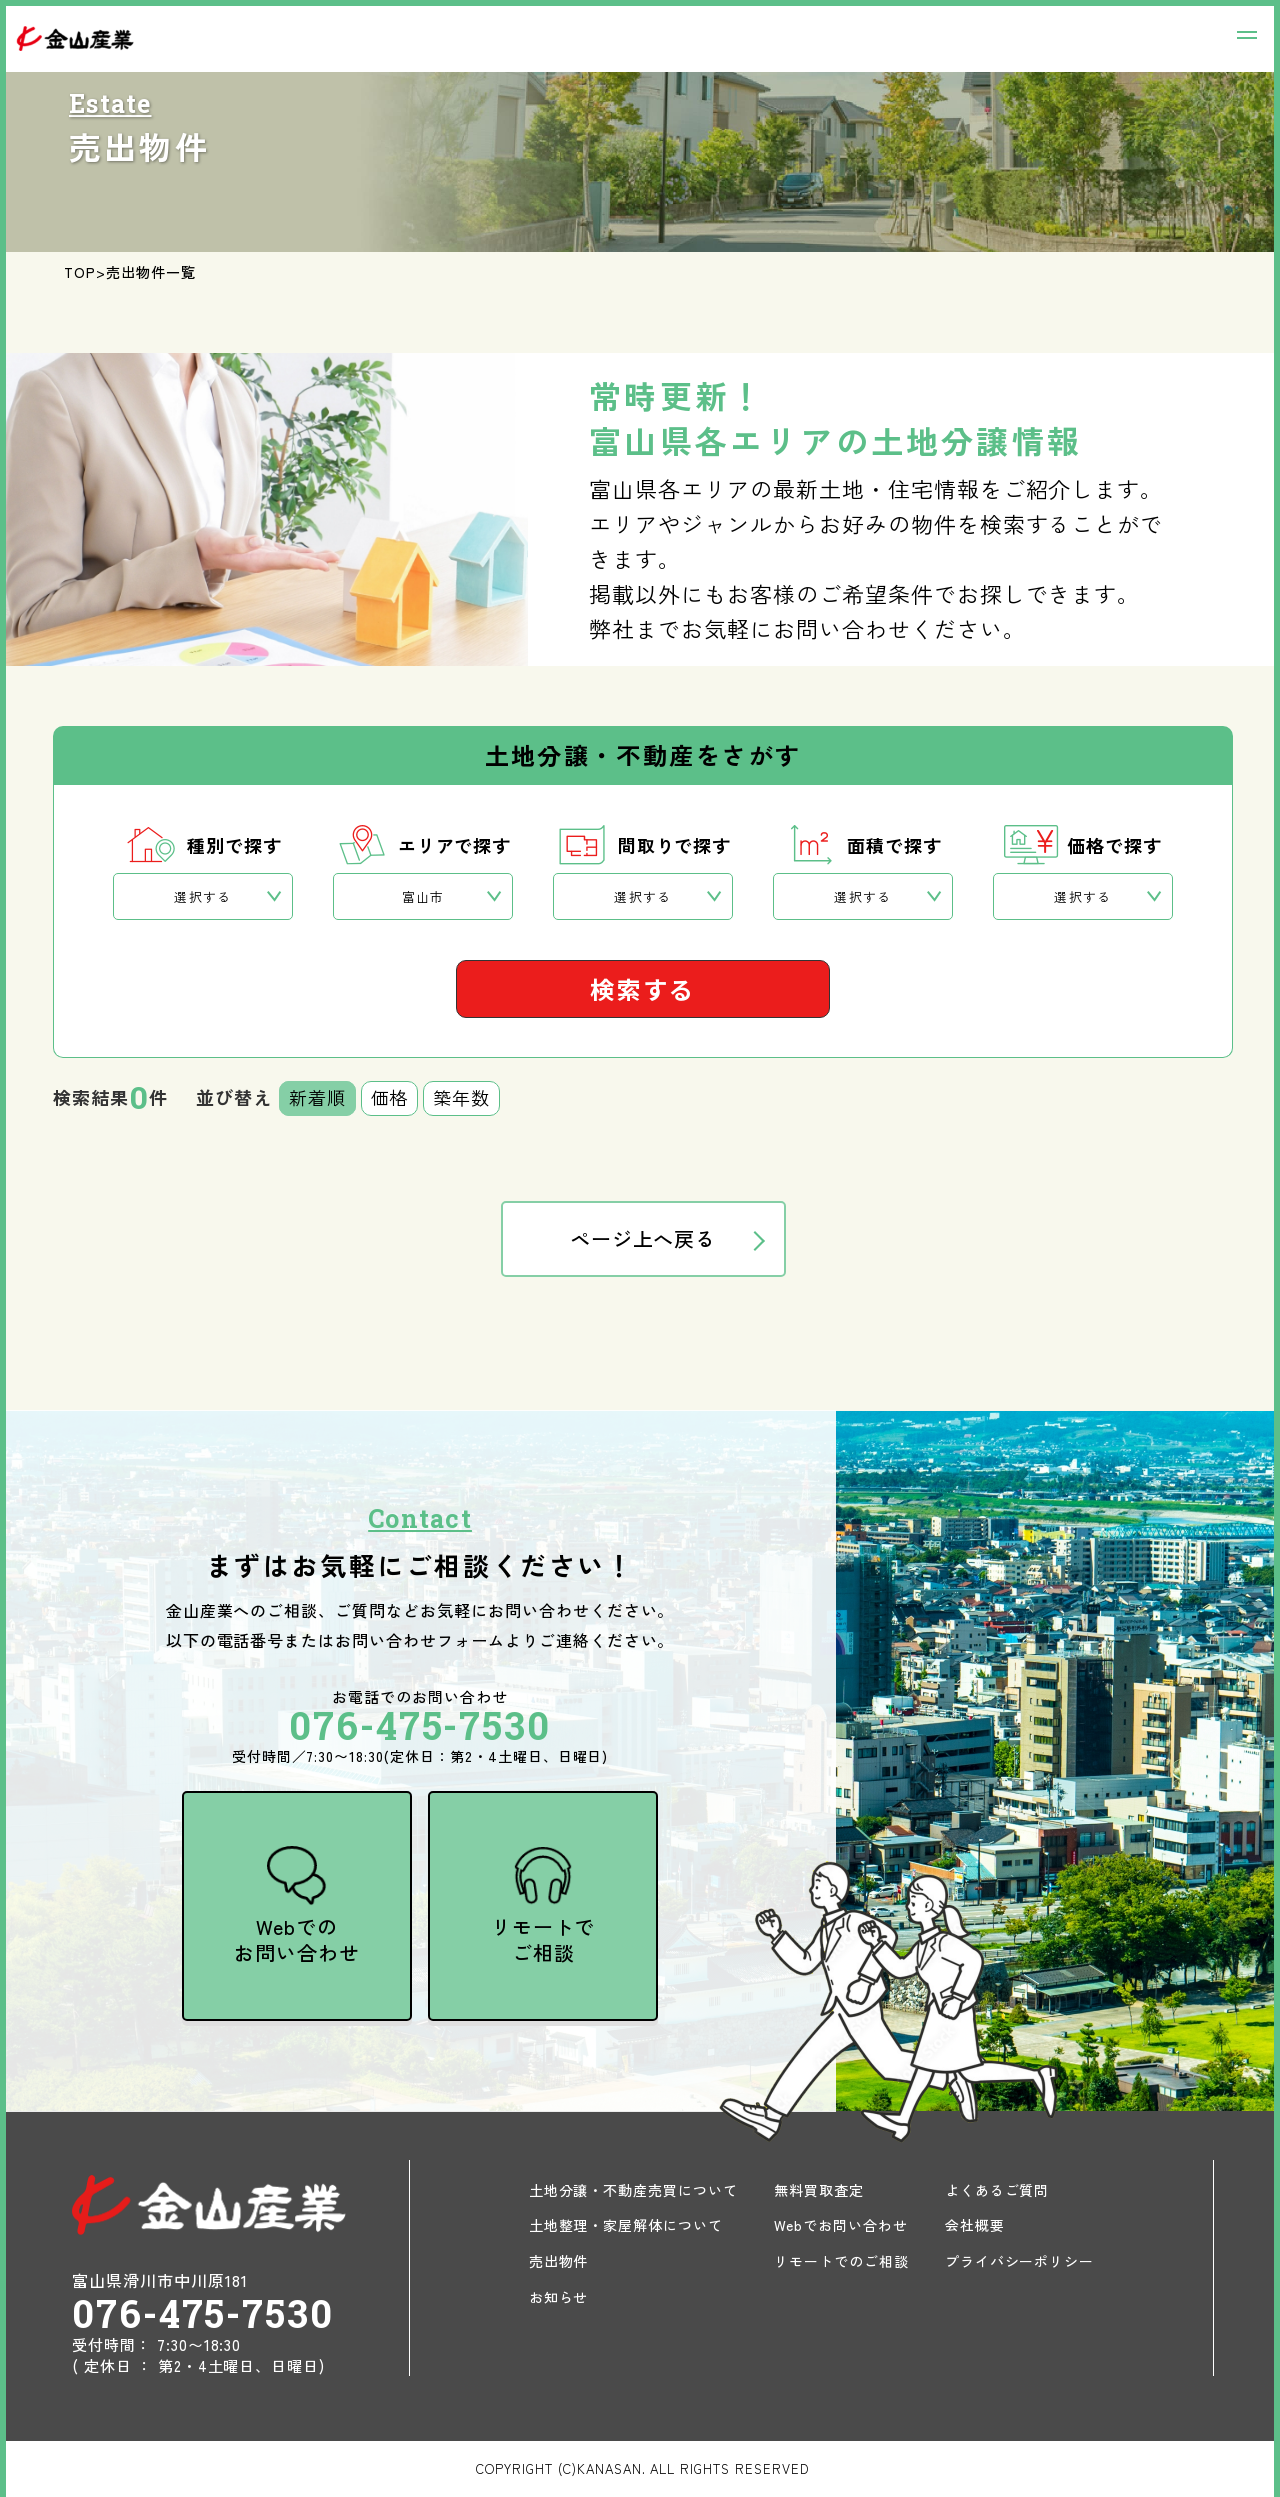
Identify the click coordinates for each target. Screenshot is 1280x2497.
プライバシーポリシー (1020, 2261)
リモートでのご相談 (841, 2261)
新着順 (317, 1097)
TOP (80, 272)
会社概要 (975, 2225)
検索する (643, 988)
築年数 (461, 1097)
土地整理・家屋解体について (626, 2225)
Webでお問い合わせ (841, 2225)
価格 (390, 1097)
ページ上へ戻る (643, 1238)
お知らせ (559, 2297)
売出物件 (559, 2261)
